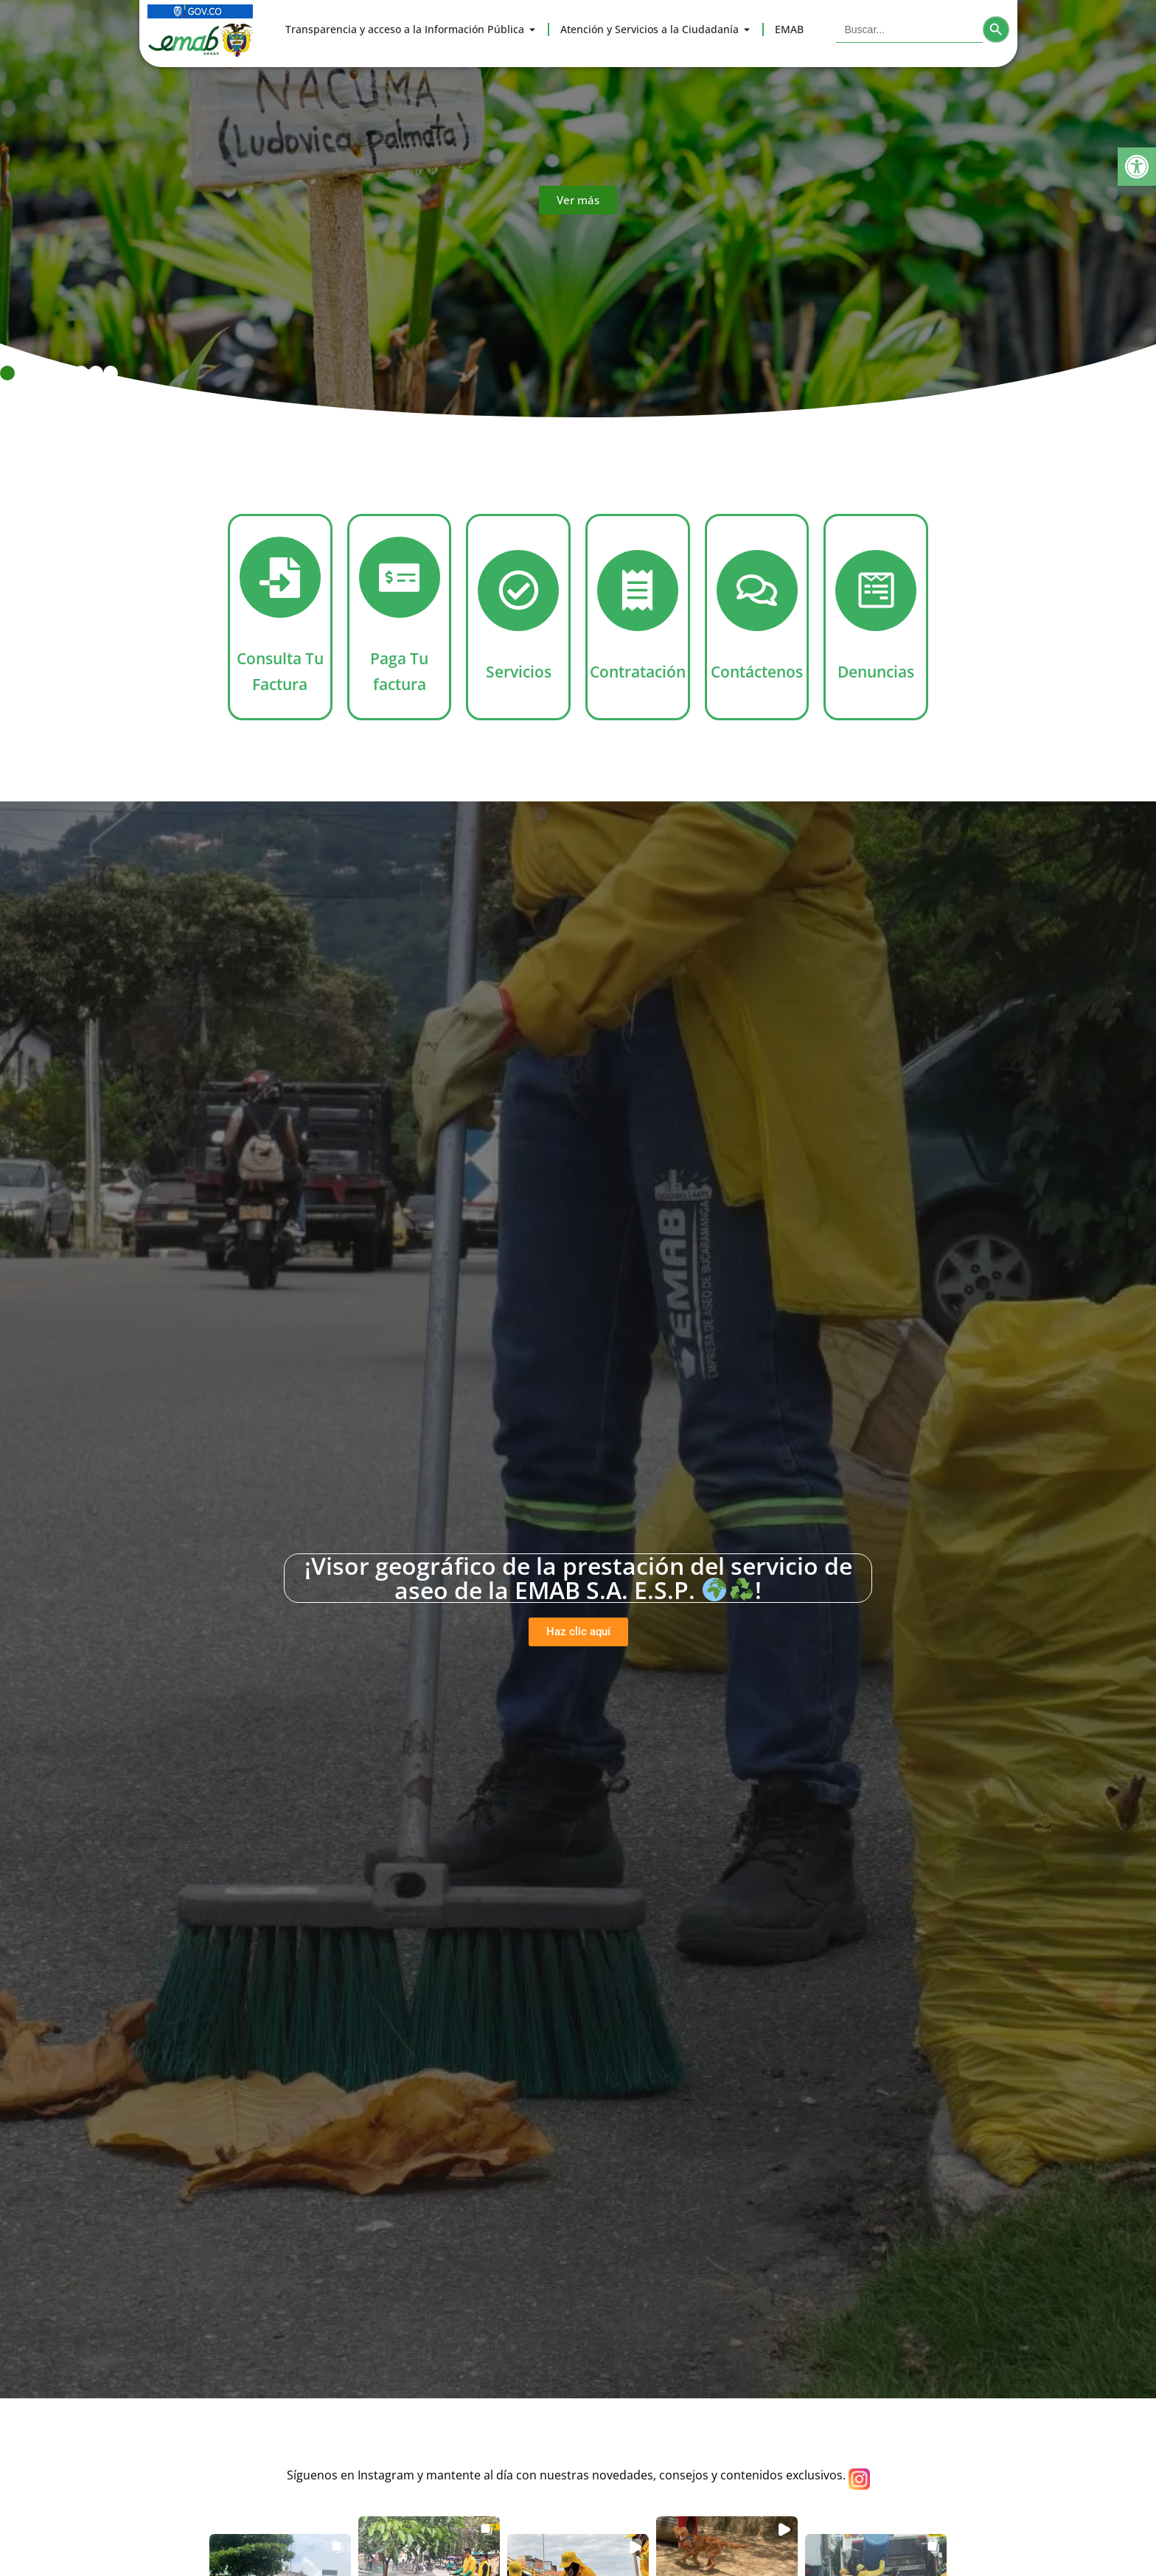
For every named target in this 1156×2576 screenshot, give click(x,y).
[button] (1137, 166)
